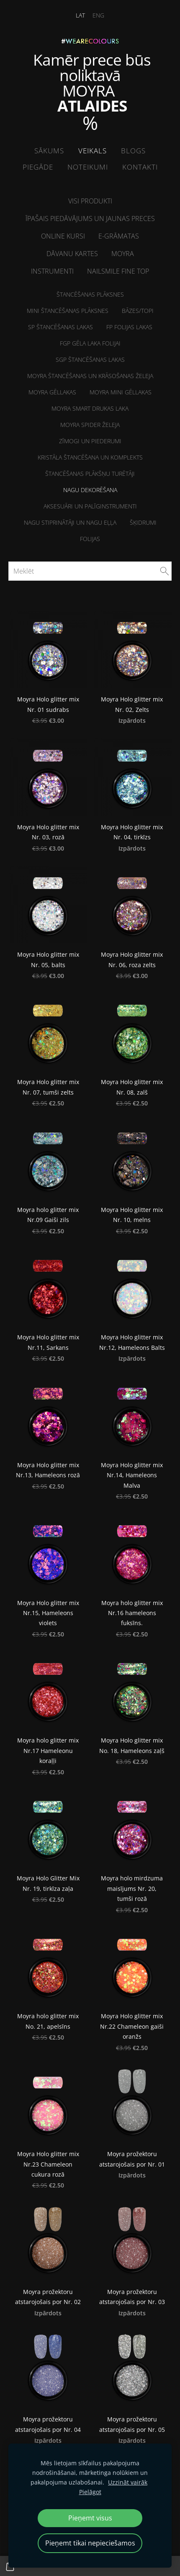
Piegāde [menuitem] (38, 167)
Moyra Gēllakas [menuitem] (52, 392)
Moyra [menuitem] (122, 253)
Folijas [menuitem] (90, 539)
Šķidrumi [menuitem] (143, 522)
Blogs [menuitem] (133, 150)
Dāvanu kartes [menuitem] (72, 253)
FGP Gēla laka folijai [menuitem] (90, 343)
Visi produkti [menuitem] (90, 201)
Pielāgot (90, 2492)
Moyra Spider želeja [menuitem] (90, 425)
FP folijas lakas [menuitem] (129, 327)
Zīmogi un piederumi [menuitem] (90, 441)
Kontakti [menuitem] (140, 167)
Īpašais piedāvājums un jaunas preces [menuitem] (90, 218)
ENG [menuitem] (98, 15)
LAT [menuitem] (80, 15)
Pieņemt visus (90, 2518)
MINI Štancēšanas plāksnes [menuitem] (67, 311)
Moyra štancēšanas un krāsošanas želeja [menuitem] (90, 376)
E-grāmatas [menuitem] (118, 236)
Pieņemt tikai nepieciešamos (90, 2543)
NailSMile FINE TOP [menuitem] (118, 271)
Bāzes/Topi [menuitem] (138, 311)
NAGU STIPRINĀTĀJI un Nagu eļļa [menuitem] (70, 522)
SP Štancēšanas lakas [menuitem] (60, 327)
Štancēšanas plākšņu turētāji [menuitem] (90, 474)
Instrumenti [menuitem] (52, 271)
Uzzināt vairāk (127, 2482)
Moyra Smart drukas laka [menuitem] (90, 408)
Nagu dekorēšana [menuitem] (90, 490)
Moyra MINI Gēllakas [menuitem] (121, 392)
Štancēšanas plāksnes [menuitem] (90, 294)
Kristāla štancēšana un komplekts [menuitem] (90, 457)
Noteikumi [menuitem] (87, 167)
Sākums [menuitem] (49, 150)
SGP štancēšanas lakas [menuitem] (90, 359)
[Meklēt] (90, 571)
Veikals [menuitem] (92, 150)
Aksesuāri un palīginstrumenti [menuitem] (90, 506)
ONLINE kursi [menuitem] (63, 236)
